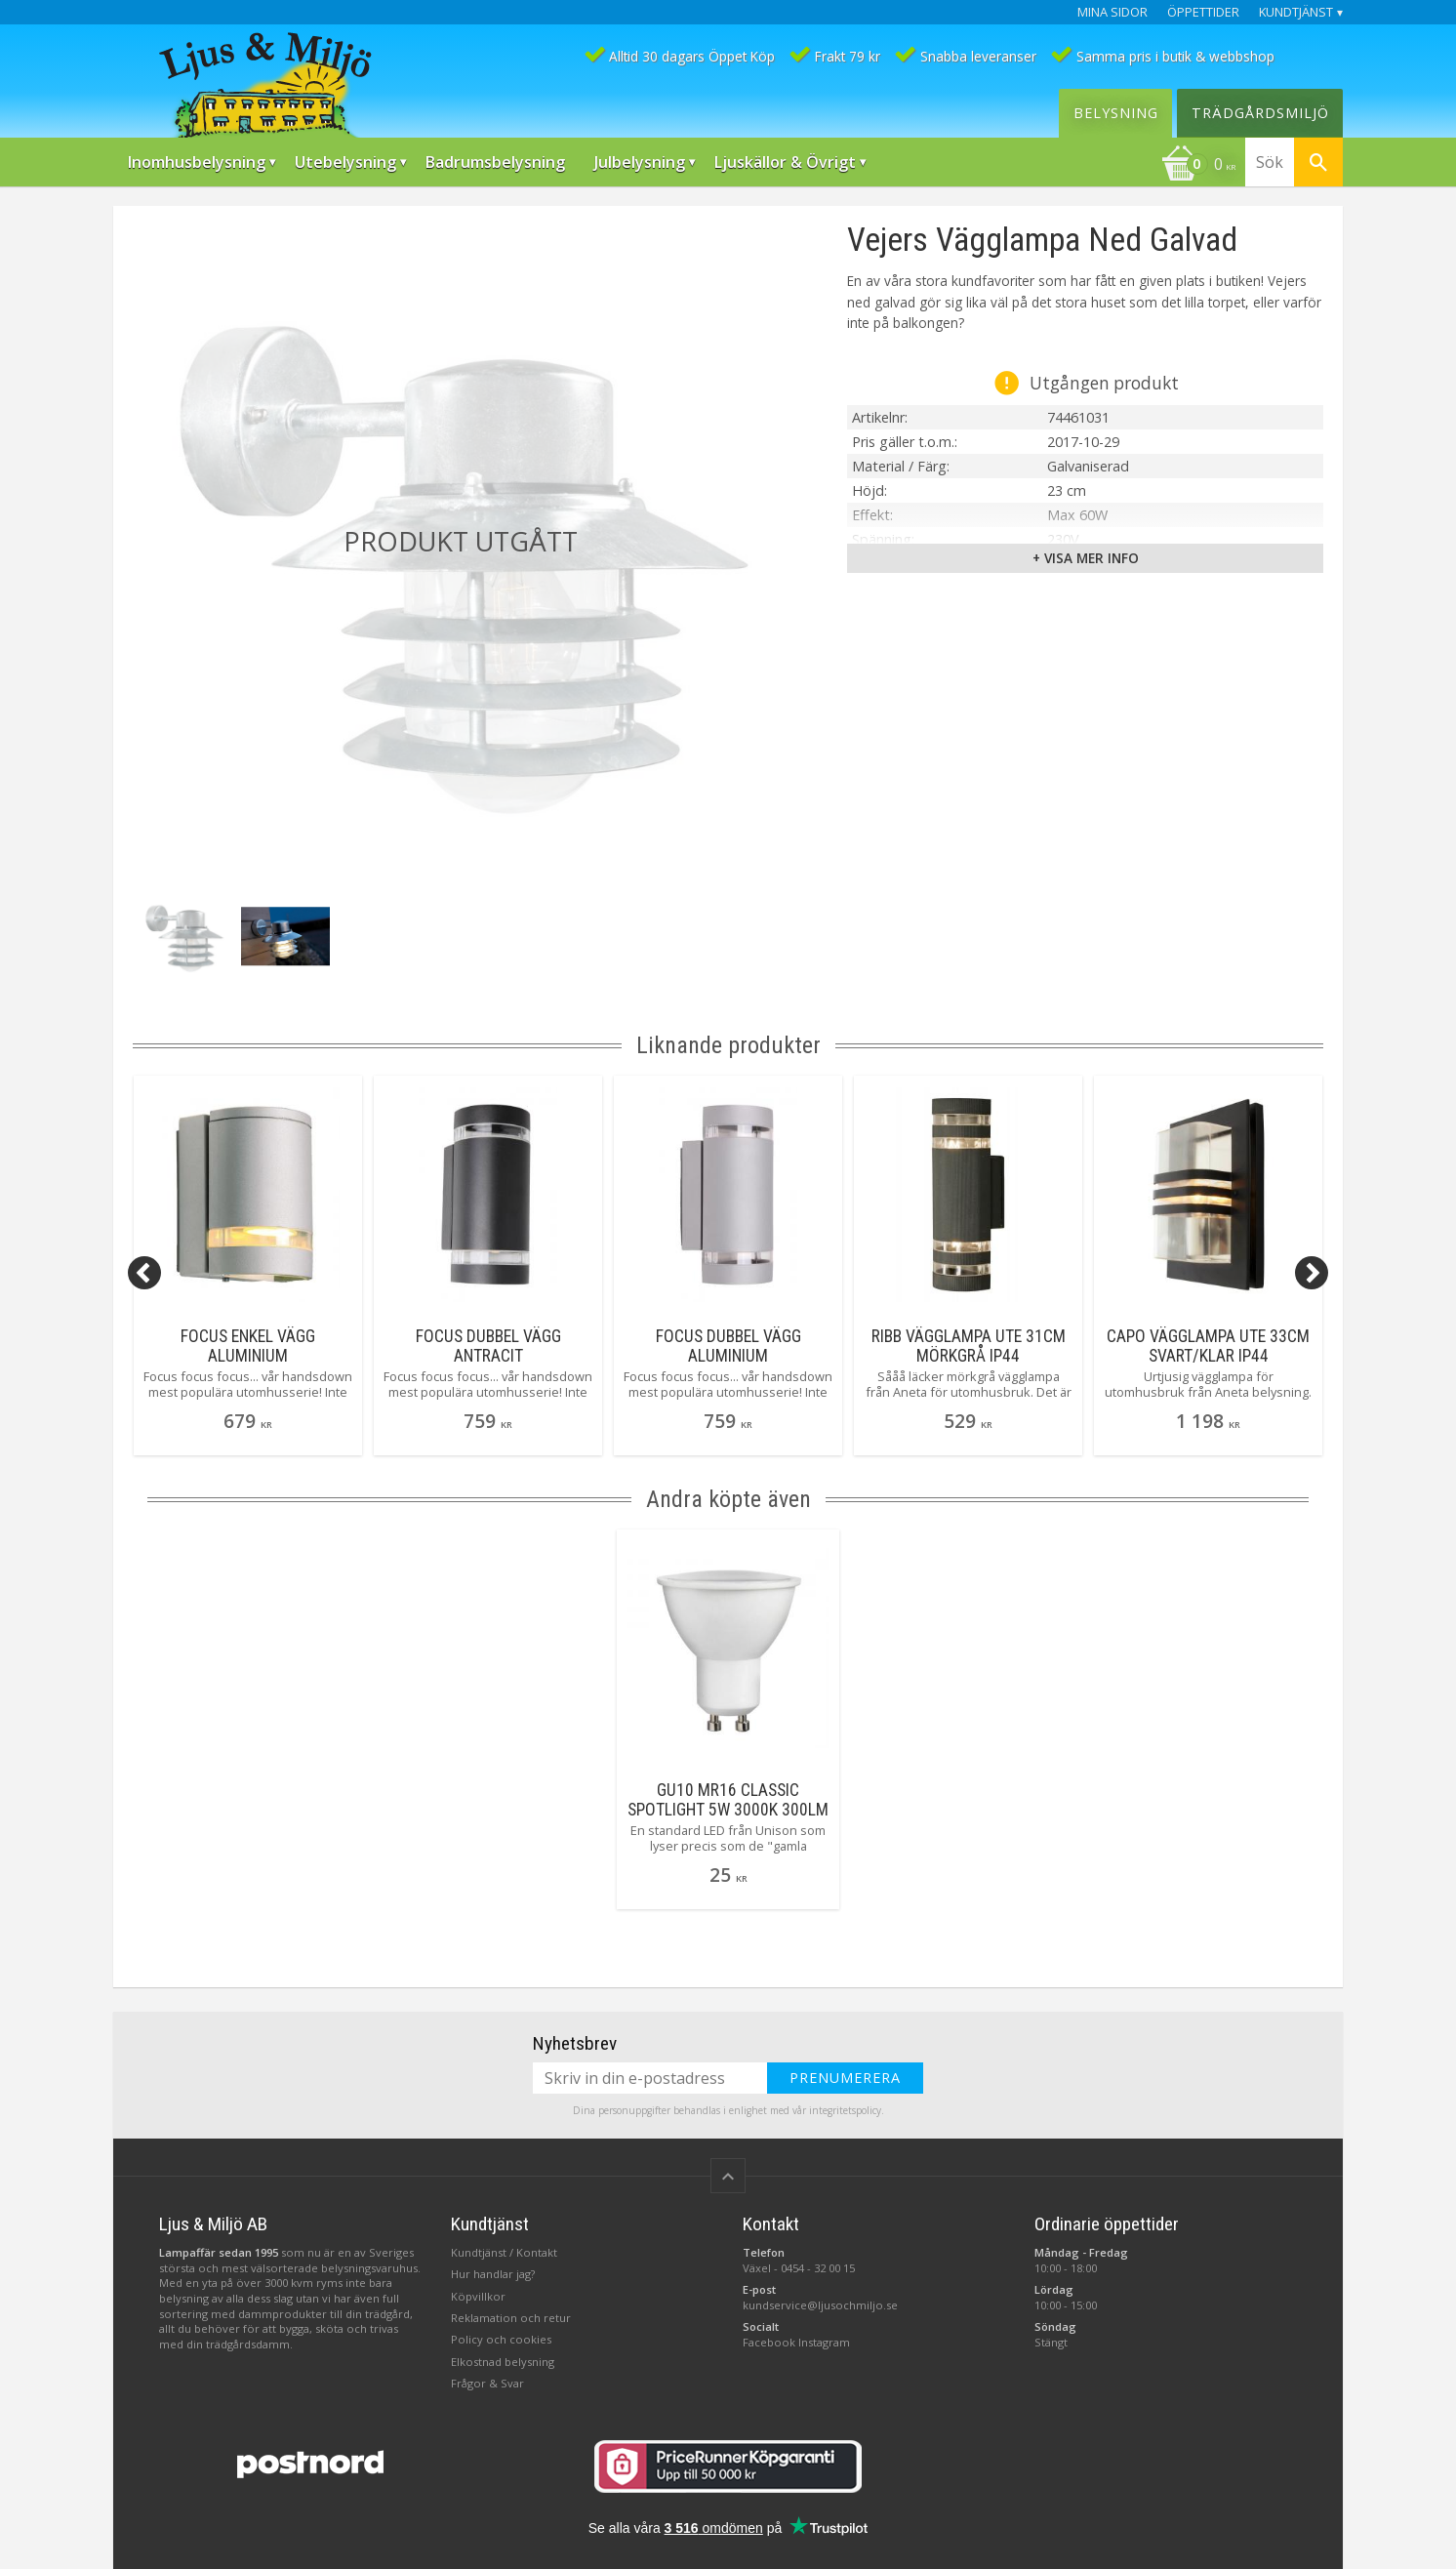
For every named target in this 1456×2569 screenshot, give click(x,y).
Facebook (769, 2342)
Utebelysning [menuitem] (345, 162)
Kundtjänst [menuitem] (1296, 12)
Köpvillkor (478, 2296)
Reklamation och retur (511, 2317)
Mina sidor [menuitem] (1112, 12)
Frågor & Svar (487, 2383)
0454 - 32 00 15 (818, 2268)
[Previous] (144, 1272)
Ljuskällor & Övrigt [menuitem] (785, 162)
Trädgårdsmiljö (1260, 112)
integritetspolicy (845, 2110)
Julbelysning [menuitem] (639, 162)
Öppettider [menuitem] (1203, 12)
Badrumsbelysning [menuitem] (495, 162)
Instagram (824, 2342)
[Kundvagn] (1198, 165)
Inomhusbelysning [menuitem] (196, 162)
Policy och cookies (501, 2339)
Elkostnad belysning (502, 2361)
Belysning (1115, 112)
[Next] (1311, 1272)
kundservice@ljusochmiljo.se (820, 2305)
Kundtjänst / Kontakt (504, 2252)
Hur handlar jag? (493, 2273)
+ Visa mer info (1085, 558)
